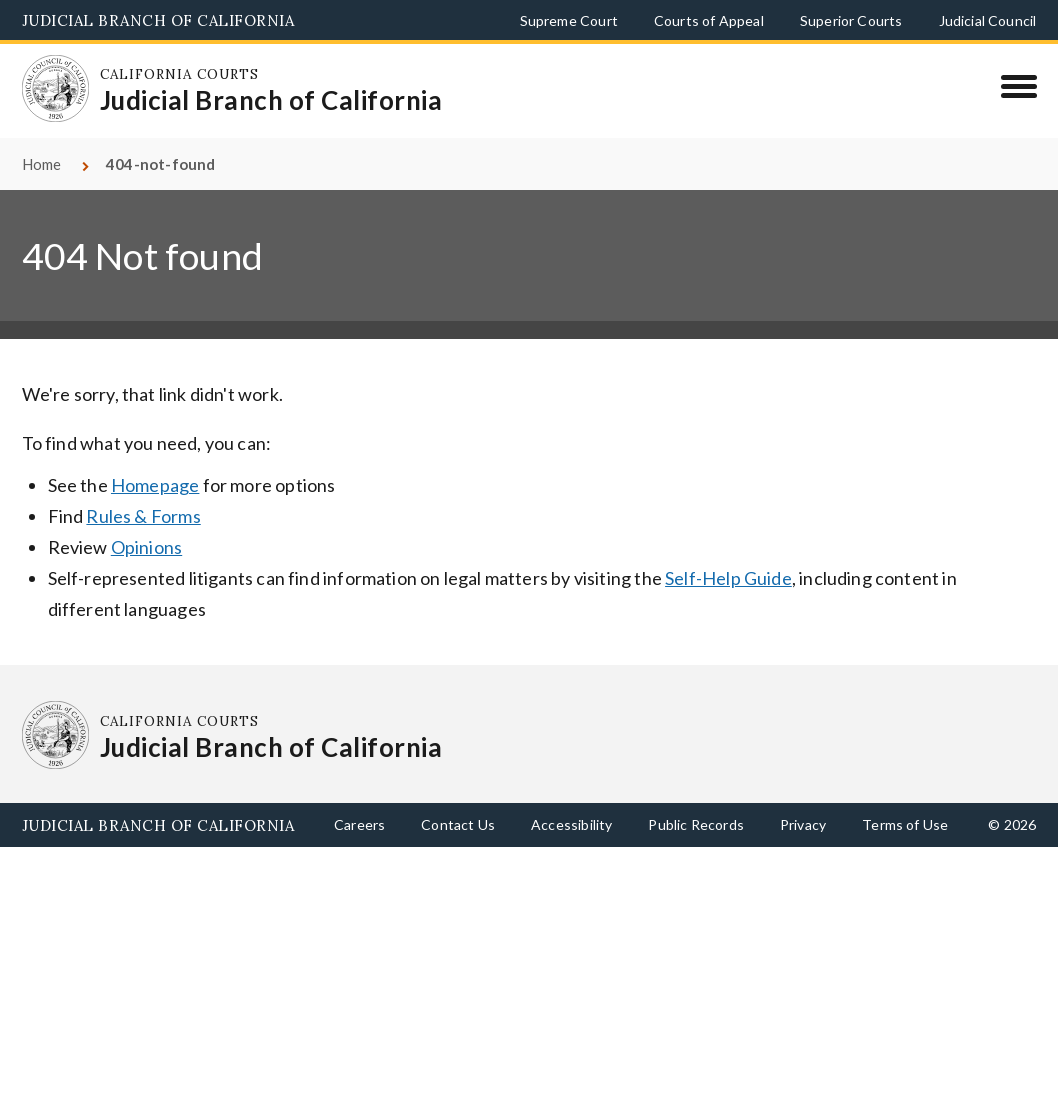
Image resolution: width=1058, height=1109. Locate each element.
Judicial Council (988, 20)
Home (42, 164)
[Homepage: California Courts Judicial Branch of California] (56, 89)
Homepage (155, 485)
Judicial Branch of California (158, 20)
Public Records (696, 824)
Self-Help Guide (728, 578)
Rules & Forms (143, 516)
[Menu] (1018, 86)
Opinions (146, 547)
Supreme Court (569, 20)
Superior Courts (851, 20)
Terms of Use (905, 824)
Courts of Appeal (709, 20)
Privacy (803, 824)
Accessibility (571, 824)
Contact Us (458, 824)
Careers (359, 824)
